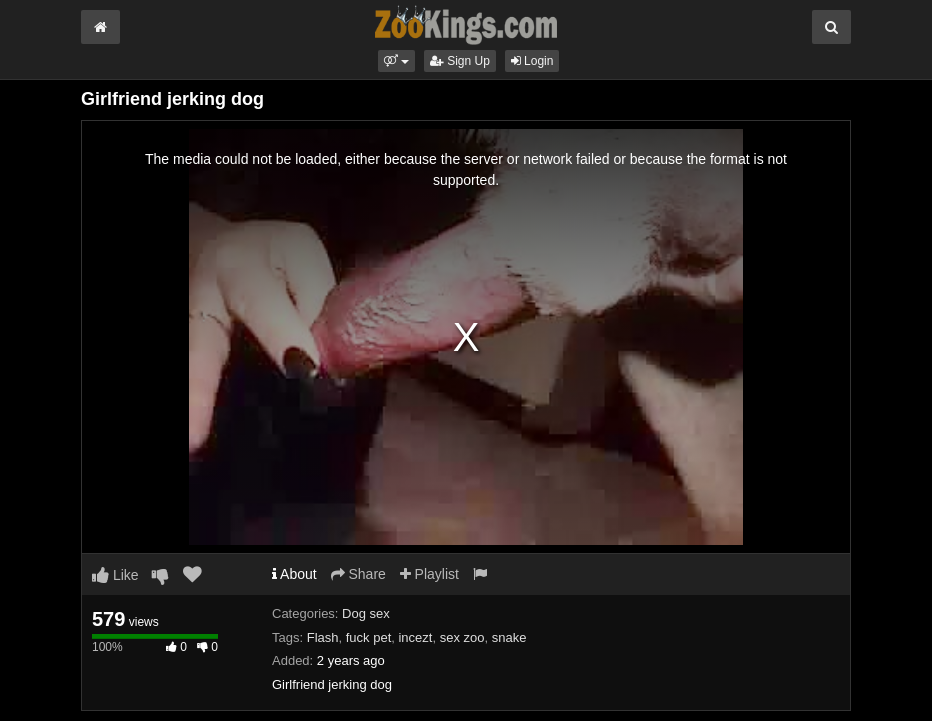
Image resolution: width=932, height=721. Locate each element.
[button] (396, 61)
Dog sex (366, 613)
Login (532, 61)
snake (509, 637)
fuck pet (369, 637)
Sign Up (460, 61)
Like (115, 575)
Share (358, 574)
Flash (323, 637)
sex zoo (462, 637)
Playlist (429, 574)
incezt (415, 637)
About (294, 574)
